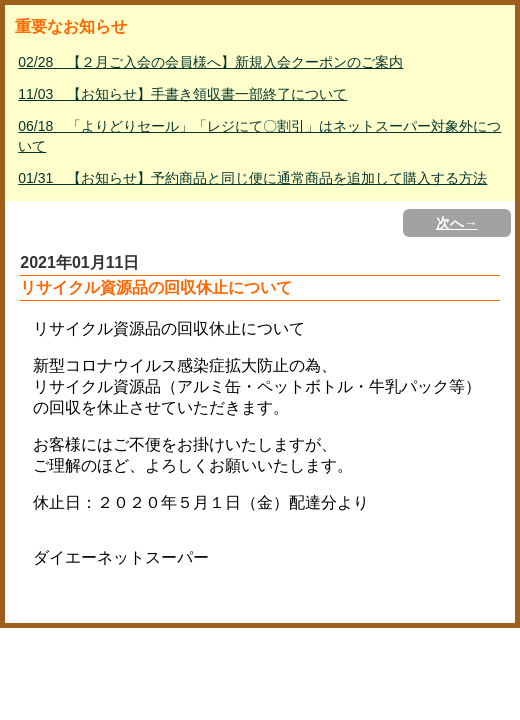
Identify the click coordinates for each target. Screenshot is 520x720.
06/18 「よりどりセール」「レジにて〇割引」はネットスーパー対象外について (259, 136)
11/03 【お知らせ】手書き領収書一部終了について (182, 94)
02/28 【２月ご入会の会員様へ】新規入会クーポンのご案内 (210, 62)
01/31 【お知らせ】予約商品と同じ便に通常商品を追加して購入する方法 (252, 178)
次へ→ (457, 223)
